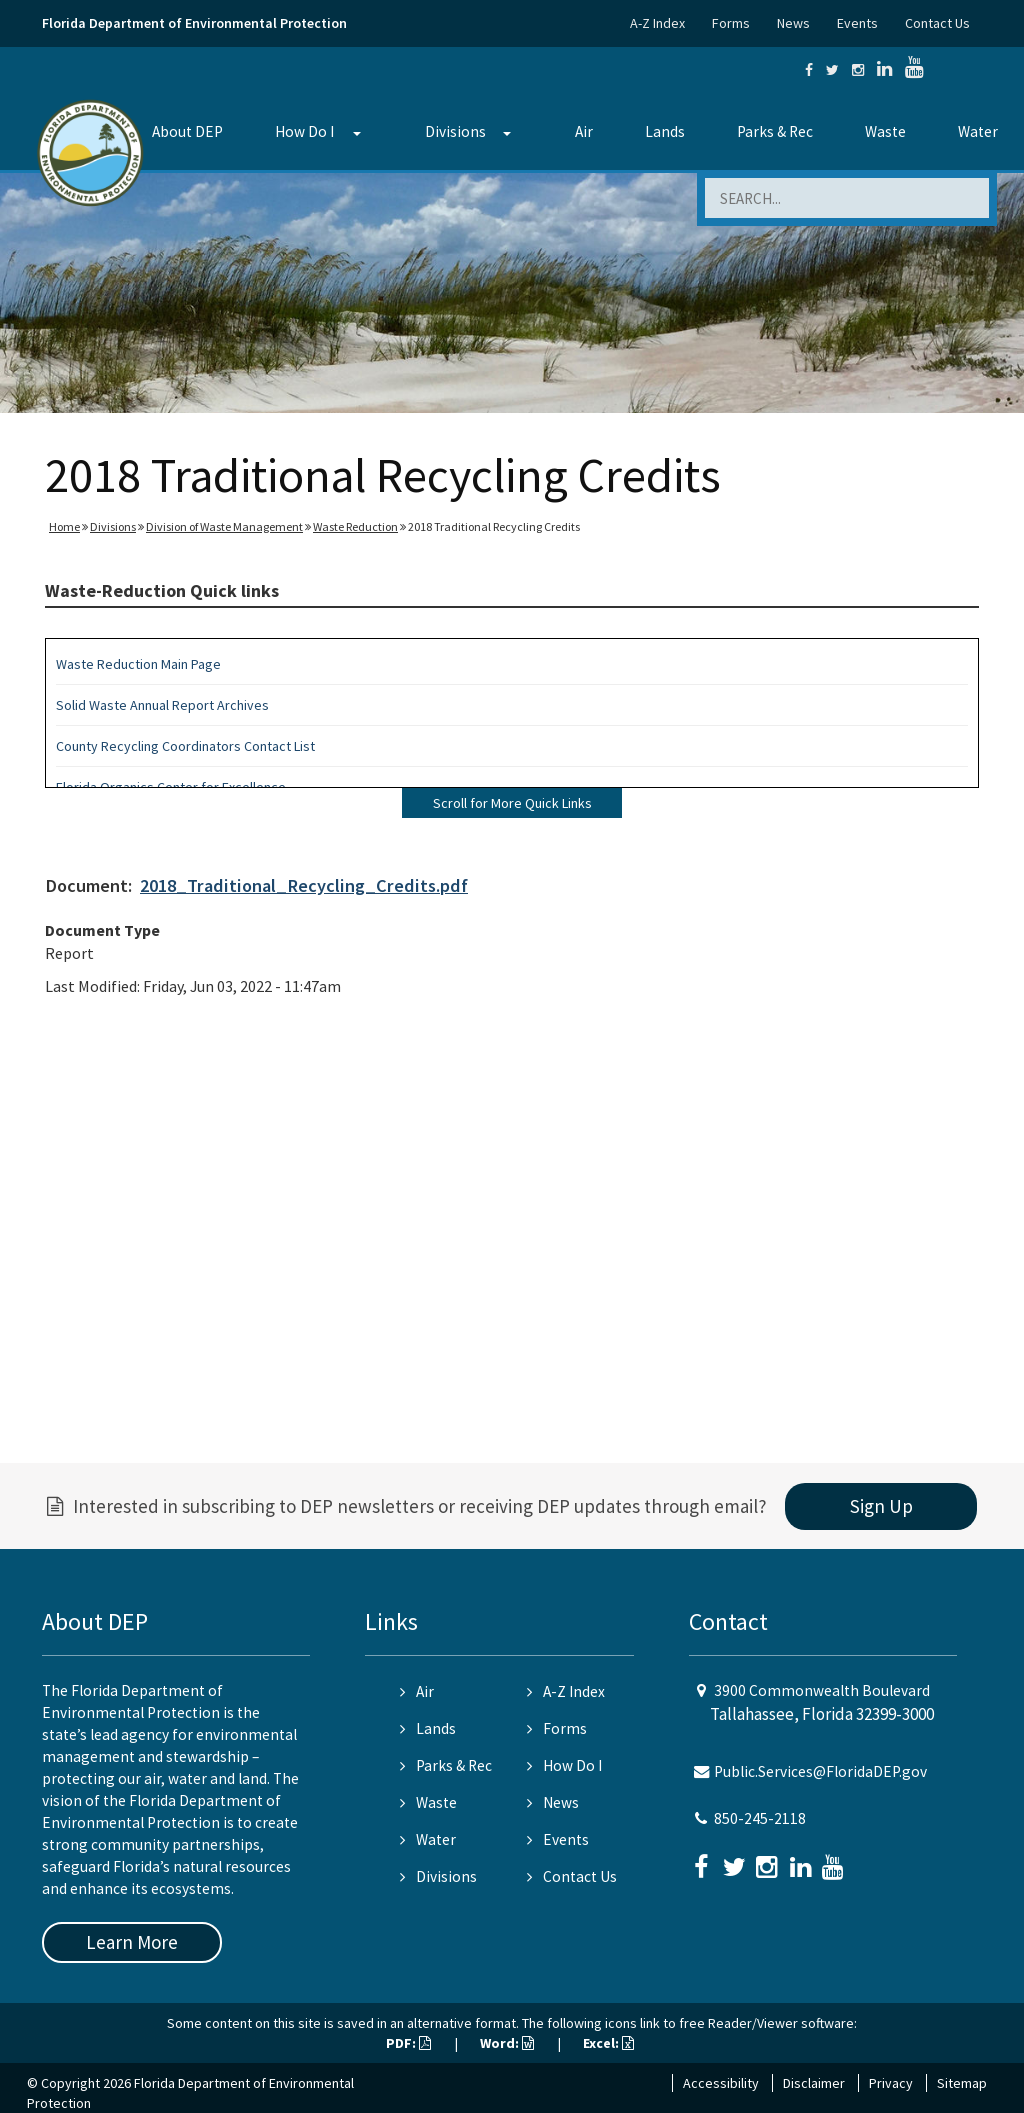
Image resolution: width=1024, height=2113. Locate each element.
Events (857, 23)
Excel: (608, 2043)
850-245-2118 (760, 1818)
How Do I (304, 131)
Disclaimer (814, 2083)
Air (584, 131)
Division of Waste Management (224, 526)
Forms (731, 23)
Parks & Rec (775, 131)
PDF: (408, 2043)
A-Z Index (657, 23)
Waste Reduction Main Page (138, 664)
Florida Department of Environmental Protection (194, 23)
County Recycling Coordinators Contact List (185, 746)
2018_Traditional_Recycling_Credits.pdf (304, 885)
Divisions (455, 131)
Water (978, 131)
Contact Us (937, 23)
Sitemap (962, 2083)
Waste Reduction (355, 526)
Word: (507, 2043)
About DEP (187, 131)
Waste (885, 131)
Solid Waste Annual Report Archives (162, 705)
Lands (665, 131)
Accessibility (721, 2083)
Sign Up (881, 1506)
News (793, 23)
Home (64, 526)
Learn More (132, 1942)
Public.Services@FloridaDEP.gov (820, 1771)
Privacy (891, 2083)
